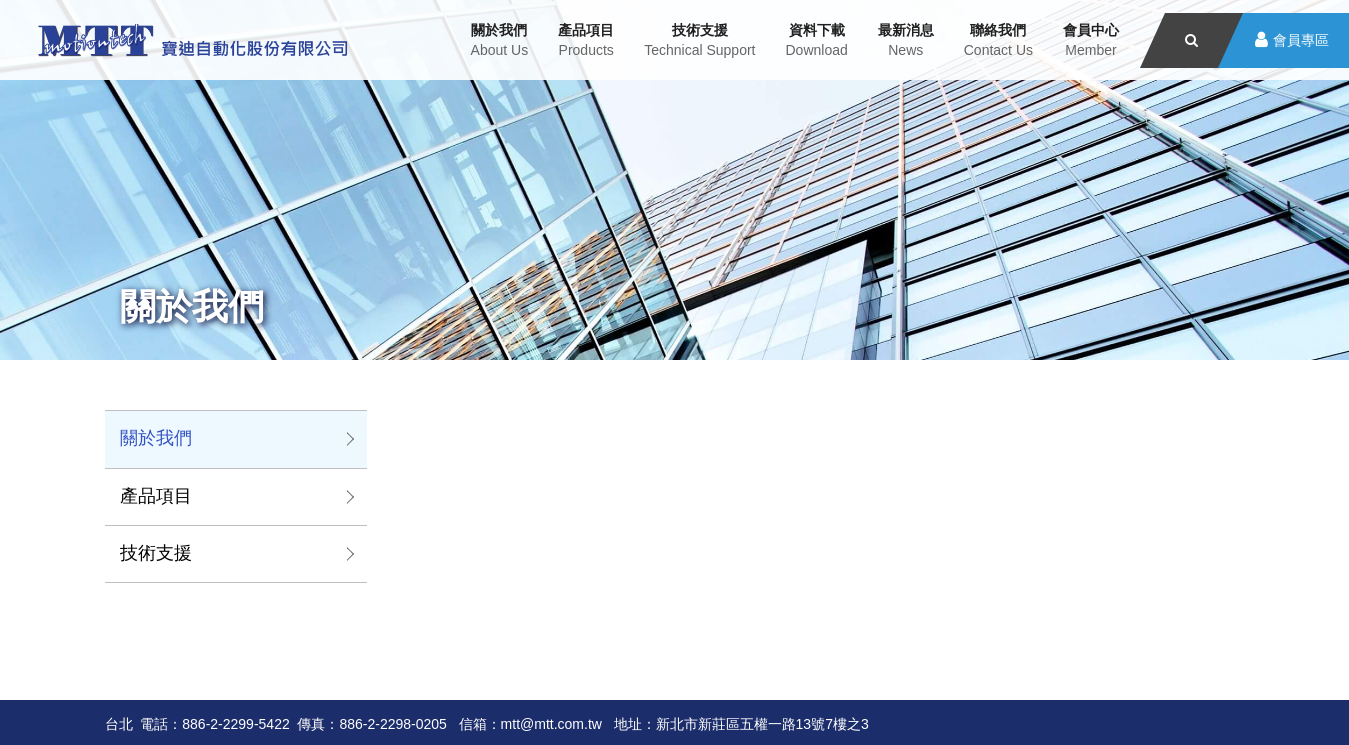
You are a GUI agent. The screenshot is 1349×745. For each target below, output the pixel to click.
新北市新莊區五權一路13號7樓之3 (762, 724)
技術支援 (156, 553)
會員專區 (1301, 40)
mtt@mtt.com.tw (551, 724)
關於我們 (156, 438)
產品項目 (156, 496)
